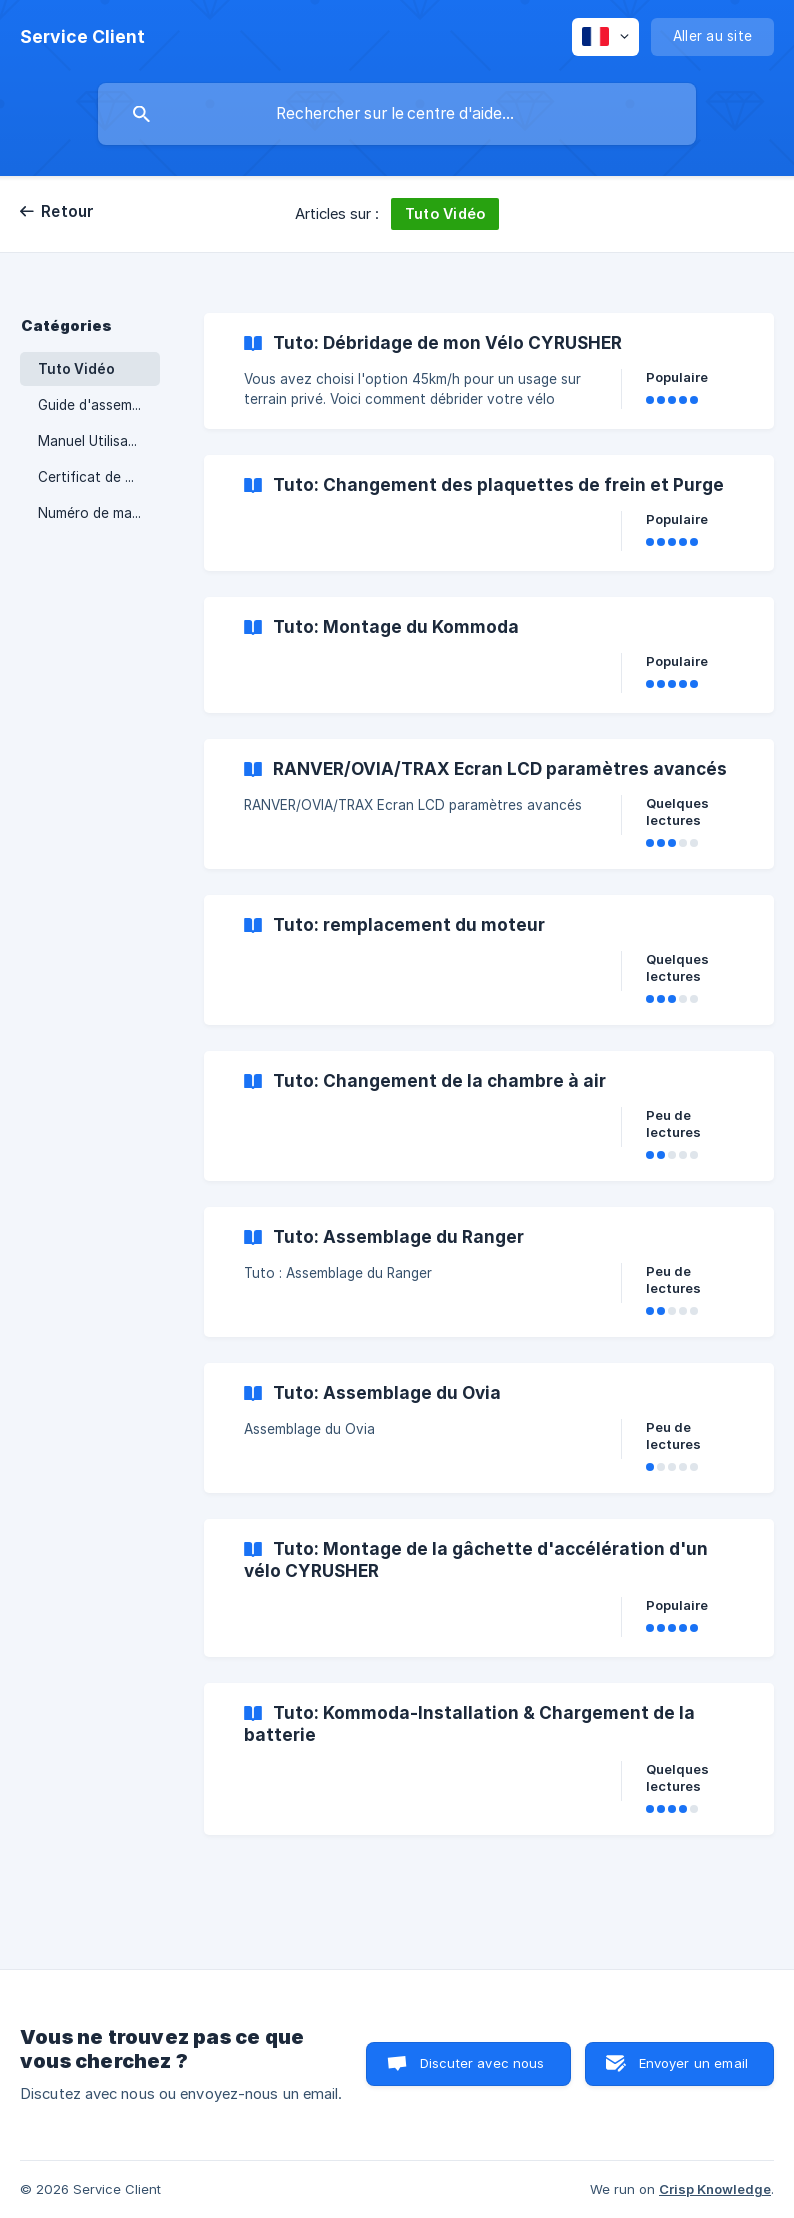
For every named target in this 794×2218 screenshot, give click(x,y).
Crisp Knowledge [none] (715, 2189)
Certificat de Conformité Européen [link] (99, 477)
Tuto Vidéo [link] (76, 369)
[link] (489, 371)
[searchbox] (397, 114)
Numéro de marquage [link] (99, 513)
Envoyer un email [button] (693, 2063)
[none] (82, 37)
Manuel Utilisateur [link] (96, 441)
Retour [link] (68, 211)
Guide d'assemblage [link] (99, 405)
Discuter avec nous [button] (482, 2063)
